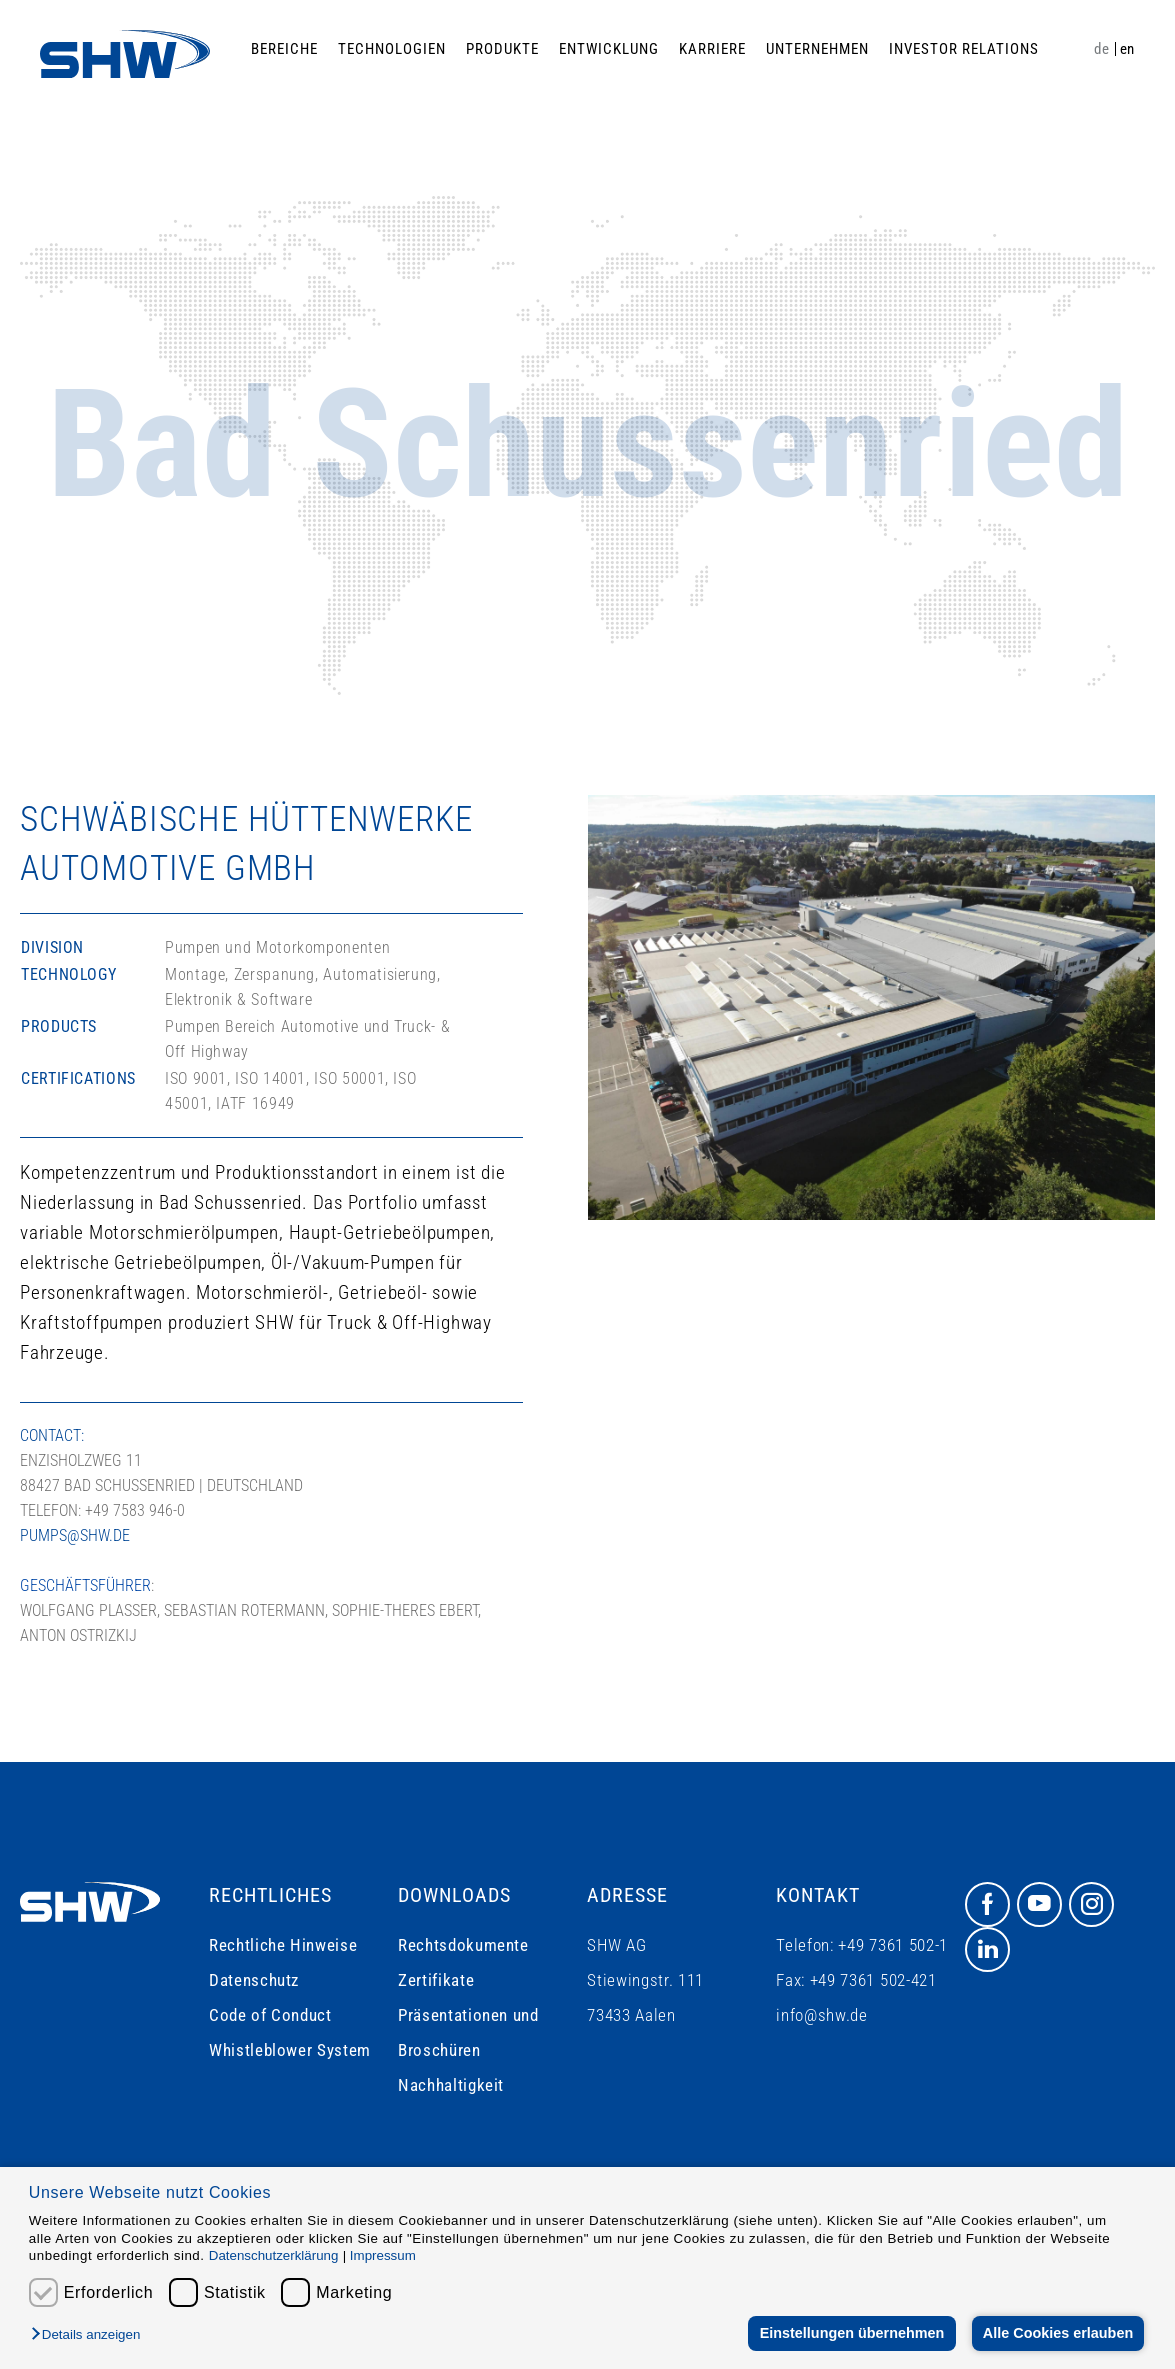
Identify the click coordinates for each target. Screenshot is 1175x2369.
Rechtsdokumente (463, 1945)
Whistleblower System (290, 2050)
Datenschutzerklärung (274, 2255)
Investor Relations (964, 49)
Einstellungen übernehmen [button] (850, 2333)
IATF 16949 (255, 1103)
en (1127, 49)
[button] (90, 2335)
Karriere (712, 49)
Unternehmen (817, 49)
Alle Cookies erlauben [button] (1057, 2333)
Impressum (383, 2255)
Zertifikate (436, 1980)
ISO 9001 (196, 1078)
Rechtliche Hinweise (283, 1945)
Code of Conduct (270, 2015)
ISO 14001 (270, 1078)
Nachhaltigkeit (451, 2085)
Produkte (502, 49)
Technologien (392, 49)
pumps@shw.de (75, 1535)
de (1101, 49)
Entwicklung (609, 49)
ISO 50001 (349, 1078)
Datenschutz (254, 1980)
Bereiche (284, 49)
